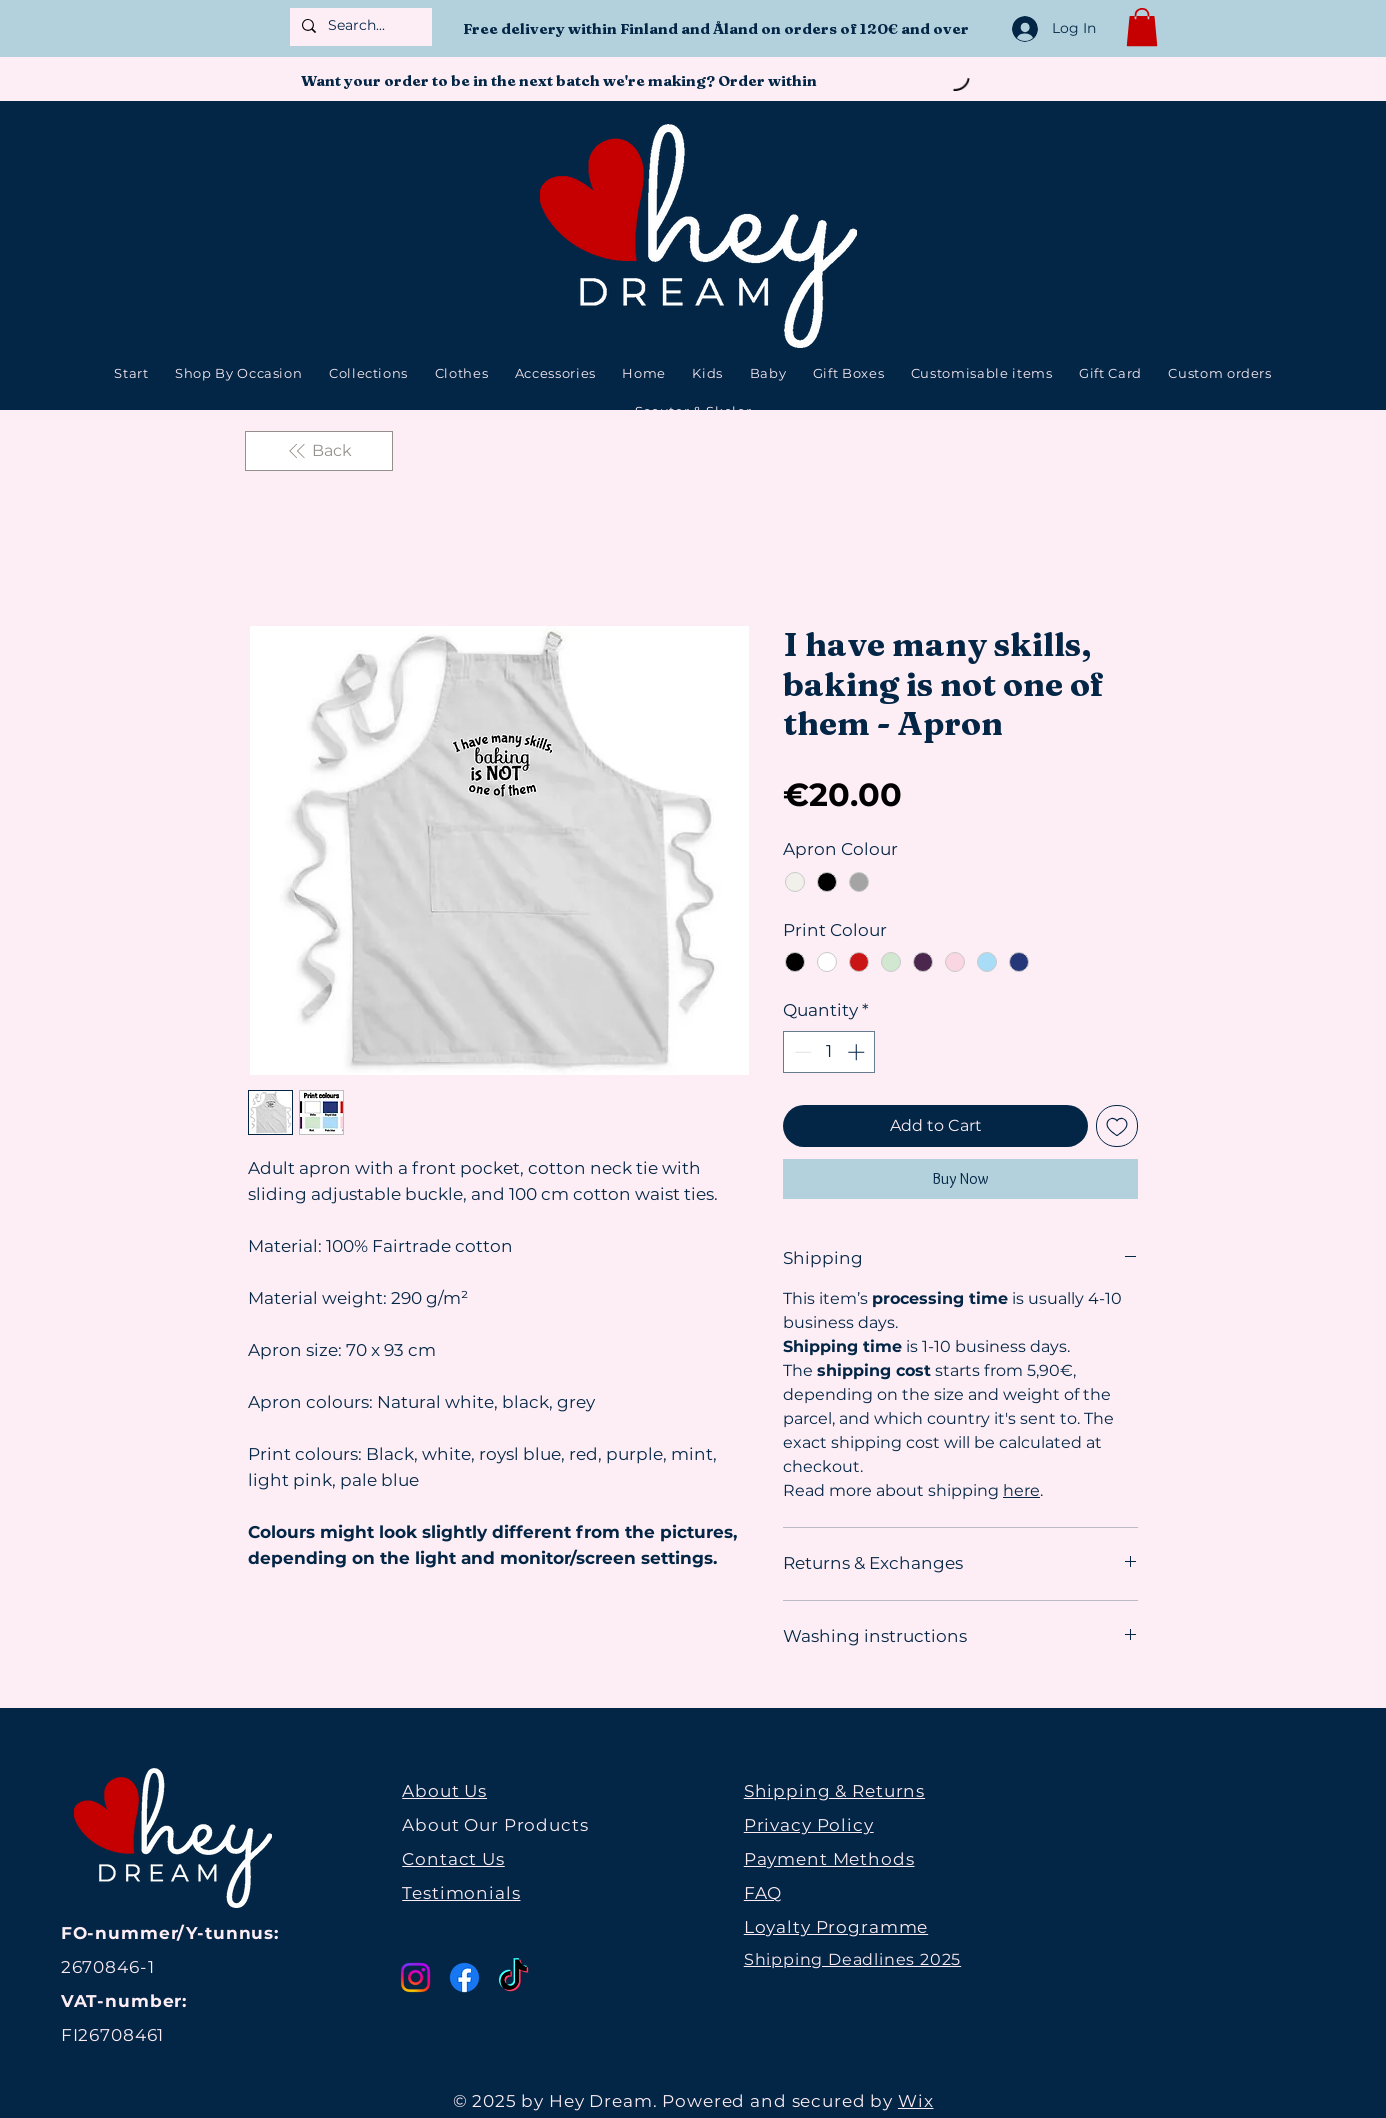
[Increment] (858, 1052)
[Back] (319, 451)
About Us (444, 1791)
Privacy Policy (809, 1825)
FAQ (763, 1893)
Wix (916, 2101)
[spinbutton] (829, 1052)
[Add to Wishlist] (1117, 1126)
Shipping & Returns (834, 1791)
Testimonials (461, 1893)
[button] (1142, 27)
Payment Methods (829, 1859)
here (1021, 1490)
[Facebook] (464, 1977)
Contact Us (453, 1859)
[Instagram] (415, 1977)
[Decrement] (801, 1052)
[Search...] (359, 26)
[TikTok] (513, 1977)
